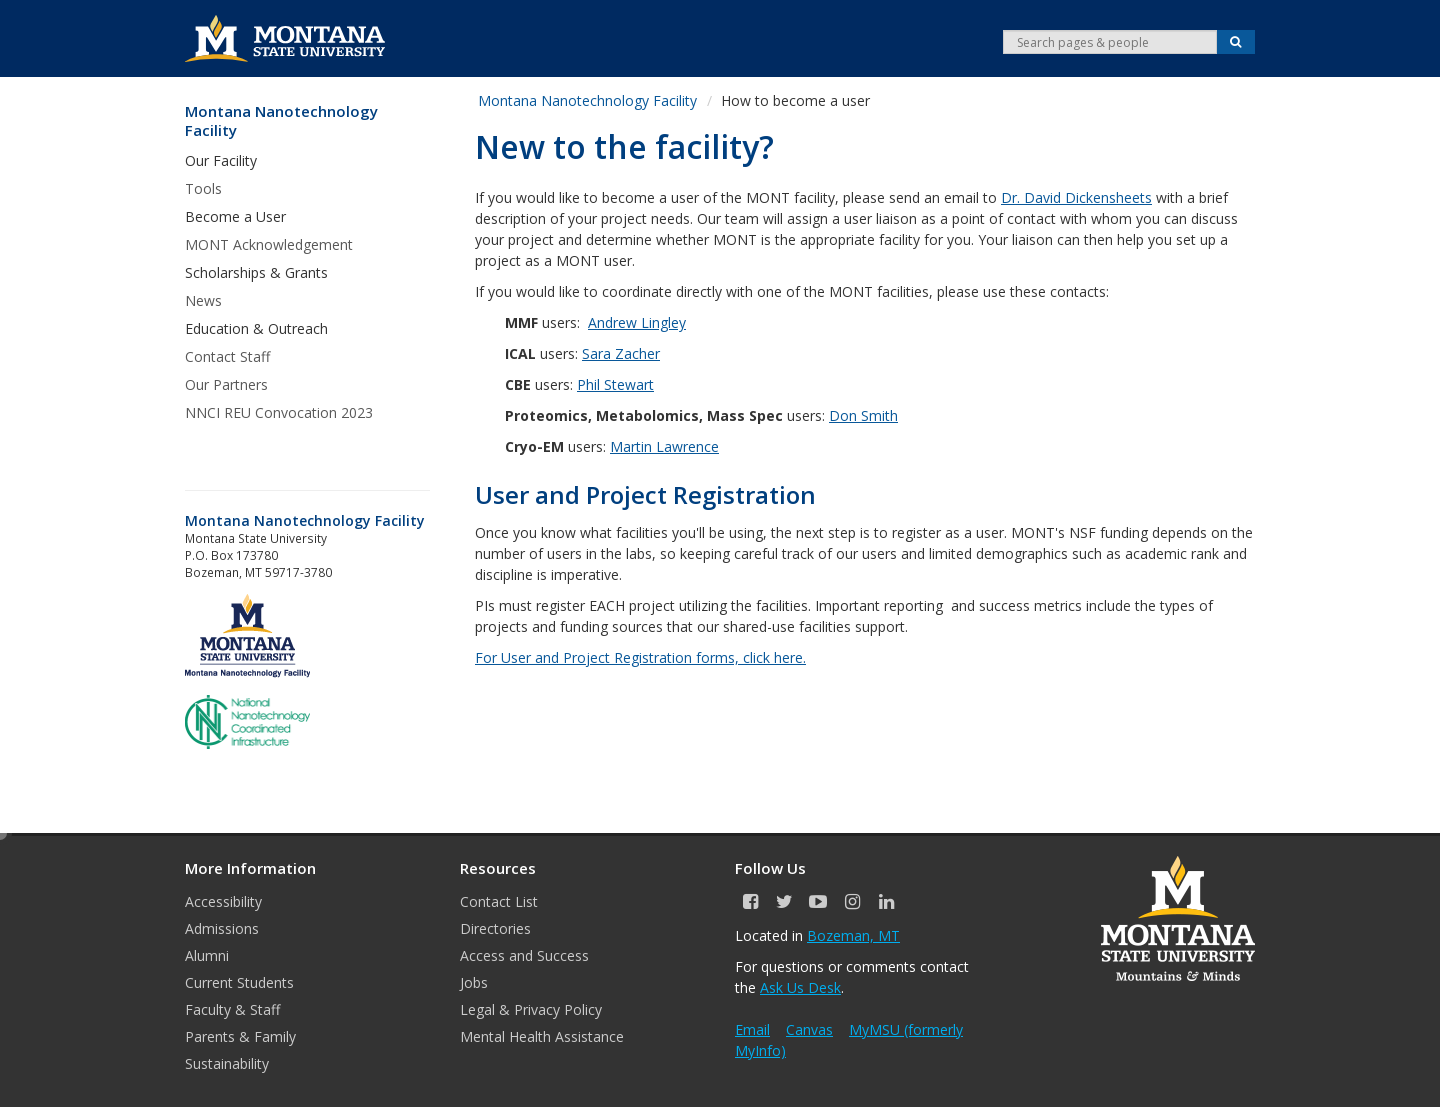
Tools (203, 188)
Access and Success (524, 955)
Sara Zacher (621, 353)
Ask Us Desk (800, 987)
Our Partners (226, 384)
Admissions (222, 928)
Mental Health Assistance (542, 1036)
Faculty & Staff (232, 1009)
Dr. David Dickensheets (1076, 197)
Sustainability (227, 1063)
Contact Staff (227, 356)
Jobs (474, 982)
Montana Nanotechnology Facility (281, 121)
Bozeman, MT (853, 935)
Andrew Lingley (637, 322)
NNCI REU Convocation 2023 (279, 412)
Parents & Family (240, 1036)
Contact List (499, 901)
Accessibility (223, 901)
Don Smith (863, 415)
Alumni (207, 955)
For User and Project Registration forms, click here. (640, 657)
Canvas (809, 1029)
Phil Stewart (615, 384)
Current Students (239, 982)
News (203, 300)
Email (752, 1029)
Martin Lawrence (664, 446)
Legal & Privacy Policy (531, 1009)
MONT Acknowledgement (269, 244)
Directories (495, 928)
